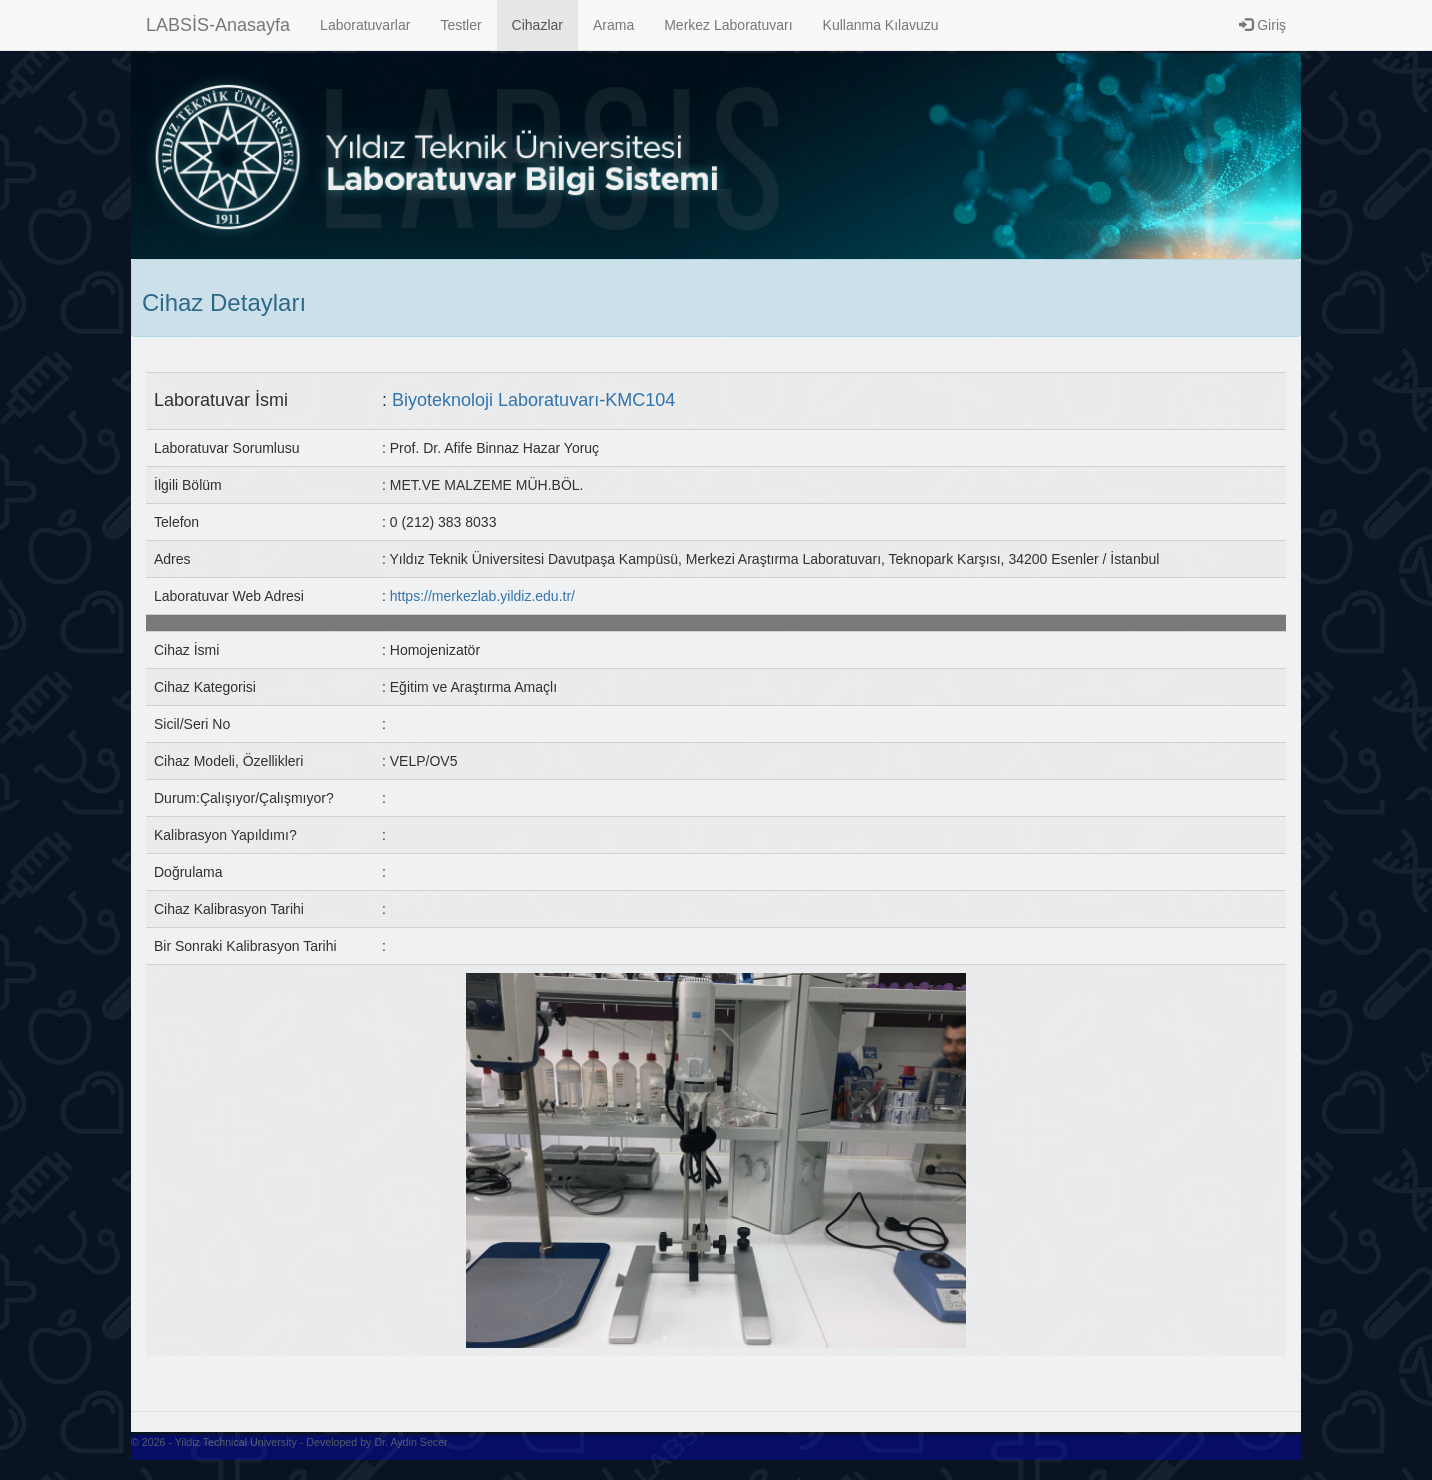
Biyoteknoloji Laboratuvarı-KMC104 (533, 400)
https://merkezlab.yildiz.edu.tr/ (482, 596)
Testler (460, 25)
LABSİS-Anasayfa (218, 25)
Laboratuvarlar (365, 25)
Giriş (1262, 25)
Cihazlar (537, 25)
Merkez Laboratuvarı (728, 25)
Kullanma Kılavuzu (881, 25)
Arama (613, 25)
